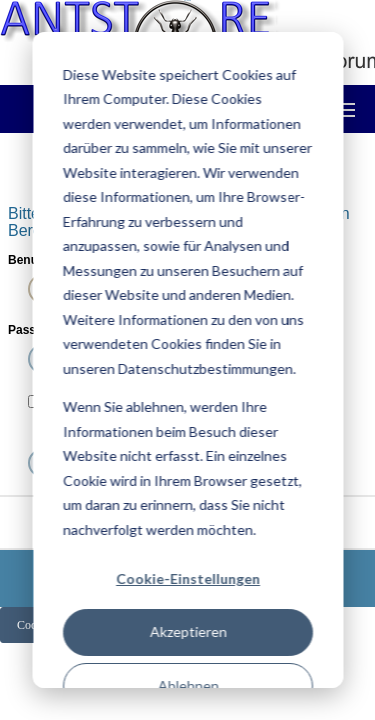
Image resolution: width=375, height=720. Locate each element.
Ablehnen (187, 685)
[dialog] (187, 360)
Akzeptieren (187, 631)
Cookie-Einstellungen (188, 578)
